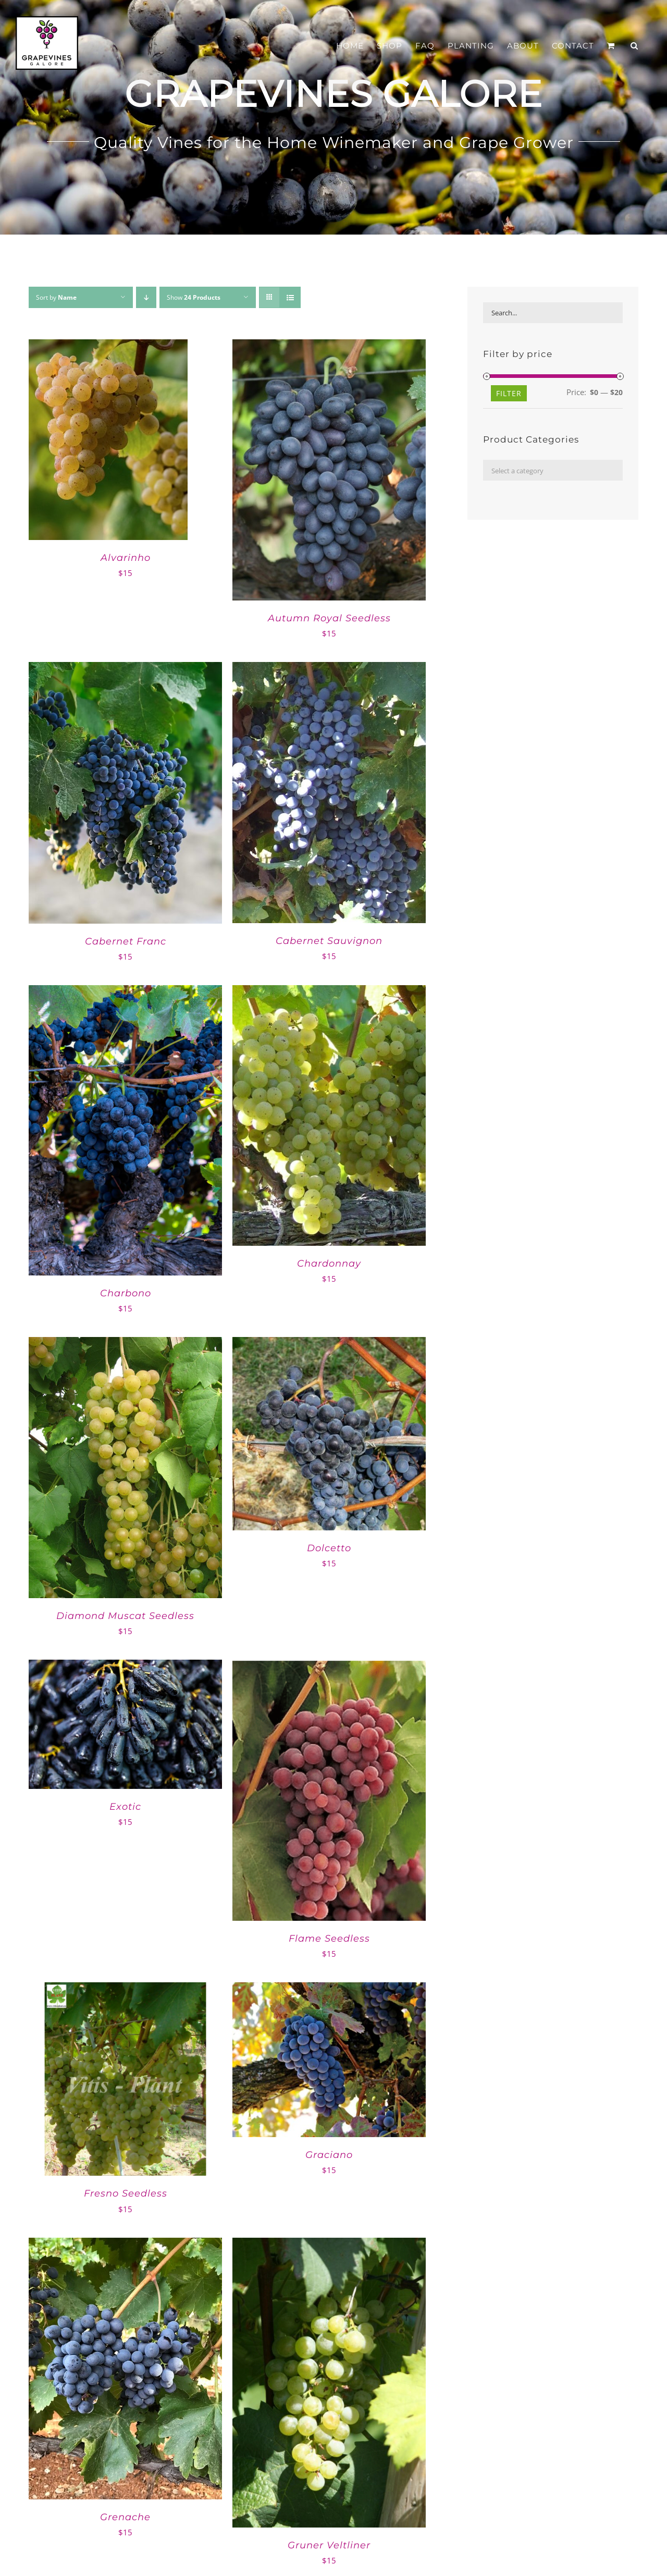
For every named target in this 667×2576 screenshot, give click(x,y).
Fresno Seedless (125, 2193)
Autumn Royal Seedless (329, 618)
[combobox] (553, 470)
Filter (509, 393)
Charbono (125, 1293)
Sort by (56, 297)
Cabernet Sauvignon (329, 941)
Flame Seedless (329, 1938)
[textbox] (553, 470)
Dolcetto (329, 1548)
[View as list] (290, 297)
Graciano (329, 2155)
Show (193, 297)
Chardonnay (329, 1263)
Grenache (125, 2517)
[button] (634, 45)
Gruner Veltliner (329, 2545)
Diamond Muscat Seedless (125, 1616)
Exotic (125, 1806)
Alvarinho (126, 557)
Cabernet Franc (125, 941)
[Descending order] (146, 297)
